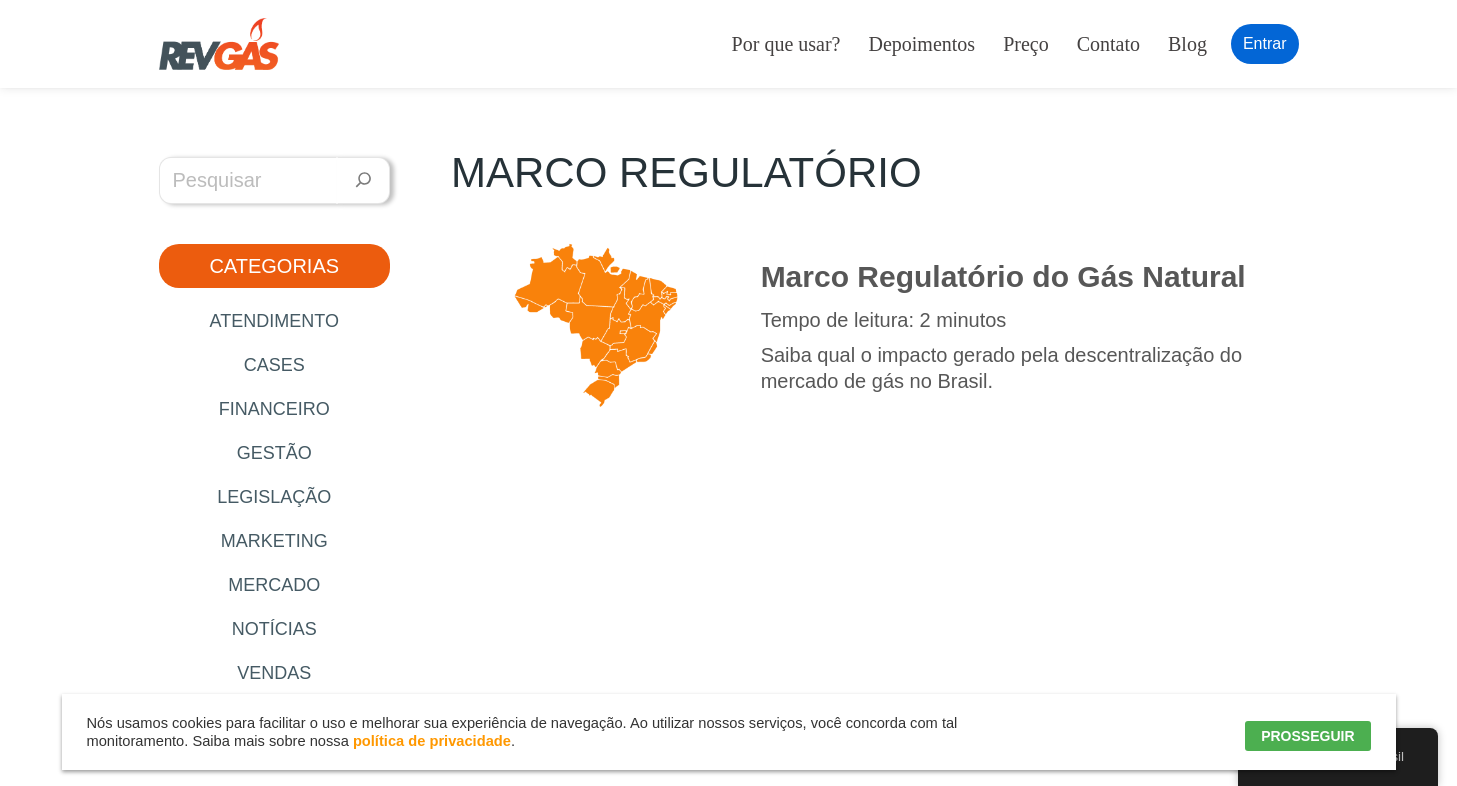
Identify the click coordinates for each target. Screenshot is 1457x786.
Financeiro (274, 409)
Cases (274, 365)
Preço (1026, 44)
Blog (1187, 44)
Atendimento (274, 321)
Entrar (1265, 43)
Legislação (274, 497)
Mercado (274, 585)
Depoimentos (921, 44)
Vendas (274, 673)
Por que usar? (786, 44)
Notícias (274, 629)
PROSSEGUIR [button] (1307, 736)
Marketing (274, 541)
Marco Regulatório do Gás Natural (1003, 276)
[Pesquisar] (363, 180)
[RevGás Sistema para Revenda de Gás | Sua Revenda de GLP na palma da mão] (219, 44)
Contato (1108, 44)
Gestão (274, 453)
